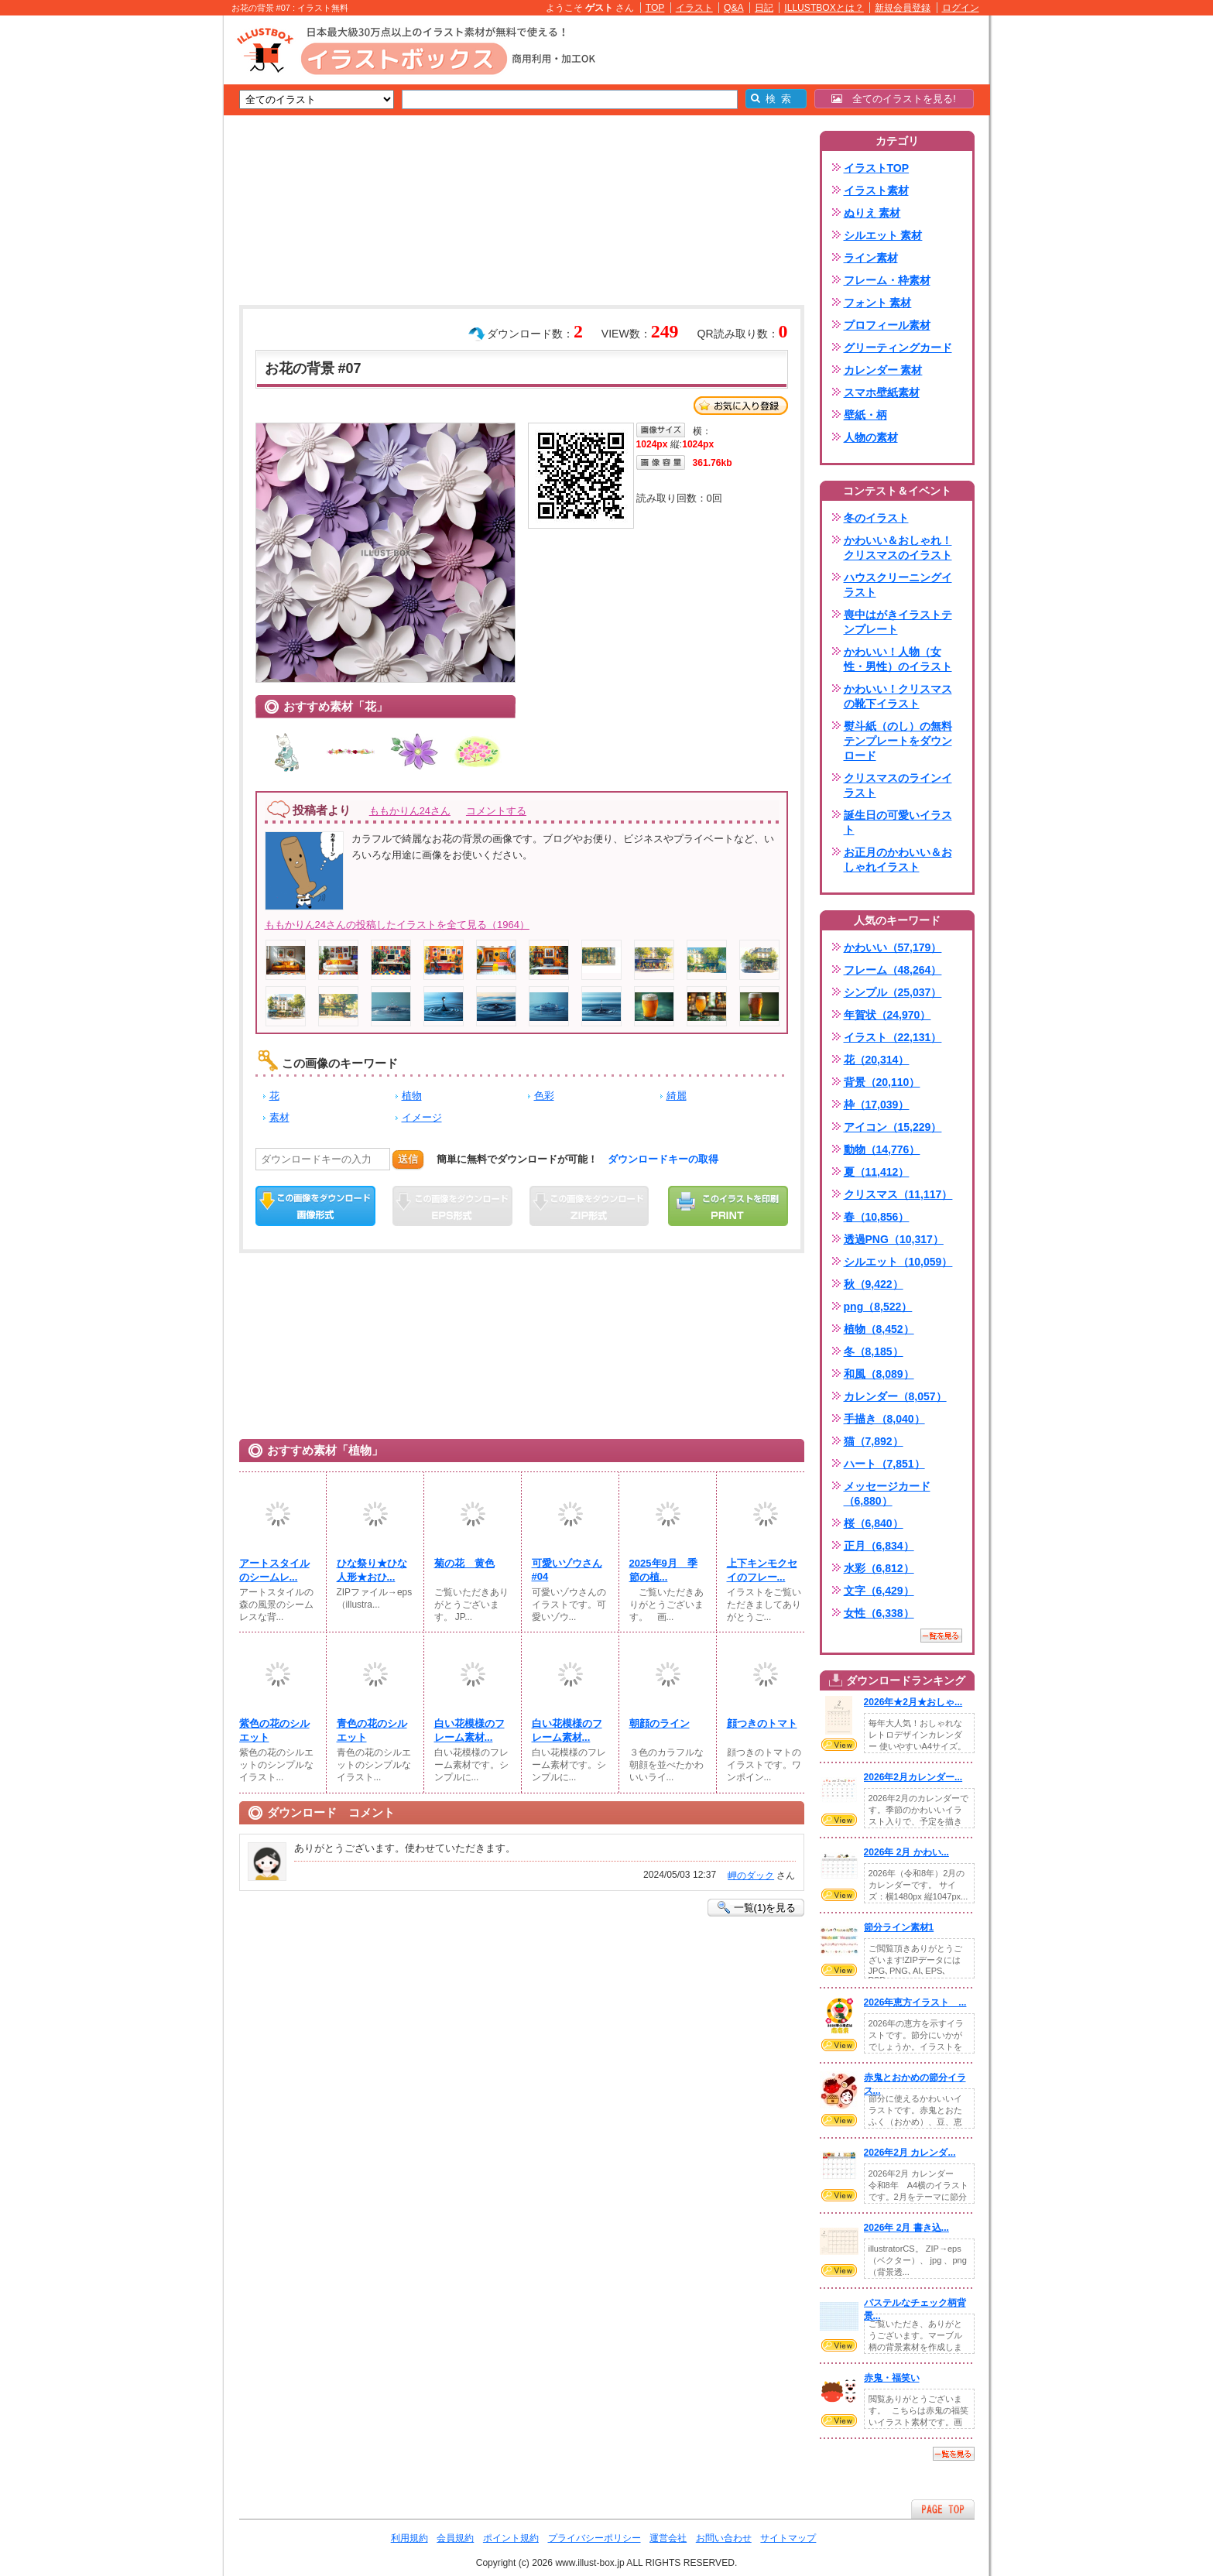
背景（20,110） (882, 1082)
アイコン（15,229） (893, 1127)
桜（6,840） (873, 1523)
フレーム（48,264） (893, 970)
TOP (655, 7)
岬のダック (751, 1875)
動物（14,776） (882, 1149)
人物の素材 (871, 437)
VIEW (839, 1744)
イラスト (694, 7)
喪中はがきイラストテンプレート (898, 621)
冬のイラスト (876, 518)
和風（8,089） (879, 1374)
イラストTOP (877, 168)
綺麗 (676, 1095)
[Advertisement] (150, 255)
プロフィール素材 (887, 325)
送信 (408, 1159)
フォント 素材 (878, 302)
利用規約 (409, 2538)
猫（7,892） (873, 1441)
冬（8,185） (873, 1351)
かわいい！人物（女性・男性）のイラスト (898, 659)
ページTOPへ (943, 2509)
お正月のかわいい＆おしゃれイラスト (898, 859)
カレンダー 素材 (883, 370)
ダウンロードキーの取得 (663, 1159)
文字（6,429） (879, 1590)
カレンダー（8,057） (895, 1396)
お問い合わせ (724, 2538)
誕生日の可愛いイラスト (898, 822)
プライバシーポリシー (594, 2538)
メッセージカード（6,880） (887, 1493)
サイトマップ (788, 2538)
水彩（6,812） (879, 1568)
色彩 (544, 1095)
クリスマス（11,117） (898, 1194)
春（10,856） (877, 1217)
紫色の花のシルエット (274, 1730)
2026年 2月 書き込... (906, 2227)
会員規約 (455, 2538)
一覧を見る (941, 1636)
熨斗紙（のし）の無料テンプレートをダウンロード (898, 741)
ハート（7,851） (884, 1464)
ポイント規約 (511, 2538)
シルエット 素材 (883, 235)
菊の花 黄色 (464, 1563)
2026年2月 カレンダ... (910, 2152)
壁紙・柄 (865, 415)
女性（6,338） (879, 1613)
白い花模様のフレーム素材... (469, 1730)
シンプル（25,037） (893, 992)
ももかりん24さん (410, 811)
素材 (279, 1117)
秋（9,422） (873, 1284)
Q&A (734, 7)
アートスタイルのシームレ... (274, 1570)
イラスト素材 (876, 190)
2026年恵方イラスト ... (915, 2002)
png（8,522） (878, 1306)
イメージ (422, 1117)
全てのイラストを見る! (893, 98)
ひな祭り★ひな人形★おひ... (372, 1570)
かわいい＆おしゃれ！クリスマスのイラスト (898, 547)
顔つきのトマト (762, 1723)
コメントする (496, 811)
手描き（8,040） (884, 1419)
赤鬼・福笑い (892, 2377)
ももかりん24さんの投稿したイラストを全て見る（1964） (397, 924)
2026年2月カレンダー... (913, 1777)
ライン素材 (871, 258)
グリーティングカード (898, 347)
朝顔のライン (659, 1723)
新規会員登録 (902, 7)
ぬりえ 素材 (872, 213)
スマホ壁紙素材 (882, 392)
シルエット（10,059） (898, 1261)
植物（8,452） (879, 1329)
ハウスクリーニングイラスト (898, 584)
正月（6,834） (879, 1546)
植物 (412, 1095)
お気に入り (741, 405)
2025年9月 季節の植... (663, 1570)
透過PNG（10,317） (894, 1239)
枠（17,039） (877, 1104)
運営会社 (668, 2538)
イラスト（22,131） (893, 1037)
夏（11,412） (877, 1172)
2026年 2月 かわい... (906, 1852)
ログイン (960, 7)
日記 (764, 7)
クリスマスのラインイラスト (898, 785)
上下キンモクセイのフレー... (762, 1570)
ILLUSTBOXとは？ (823, 7)
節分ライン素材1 (899, 1927)
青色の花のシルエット (372, 1730)
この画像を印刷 (728, 1206)
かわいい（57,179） (893, 947)
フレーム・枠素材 (887, 280)
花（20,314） (877, 1059)
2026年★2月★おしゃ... (913, 1702)
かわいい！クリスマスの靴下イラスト (898, 696)
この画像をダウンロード (315, 1206)
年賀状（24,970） (887, 1015)
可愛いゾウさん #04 (567, 1569)
